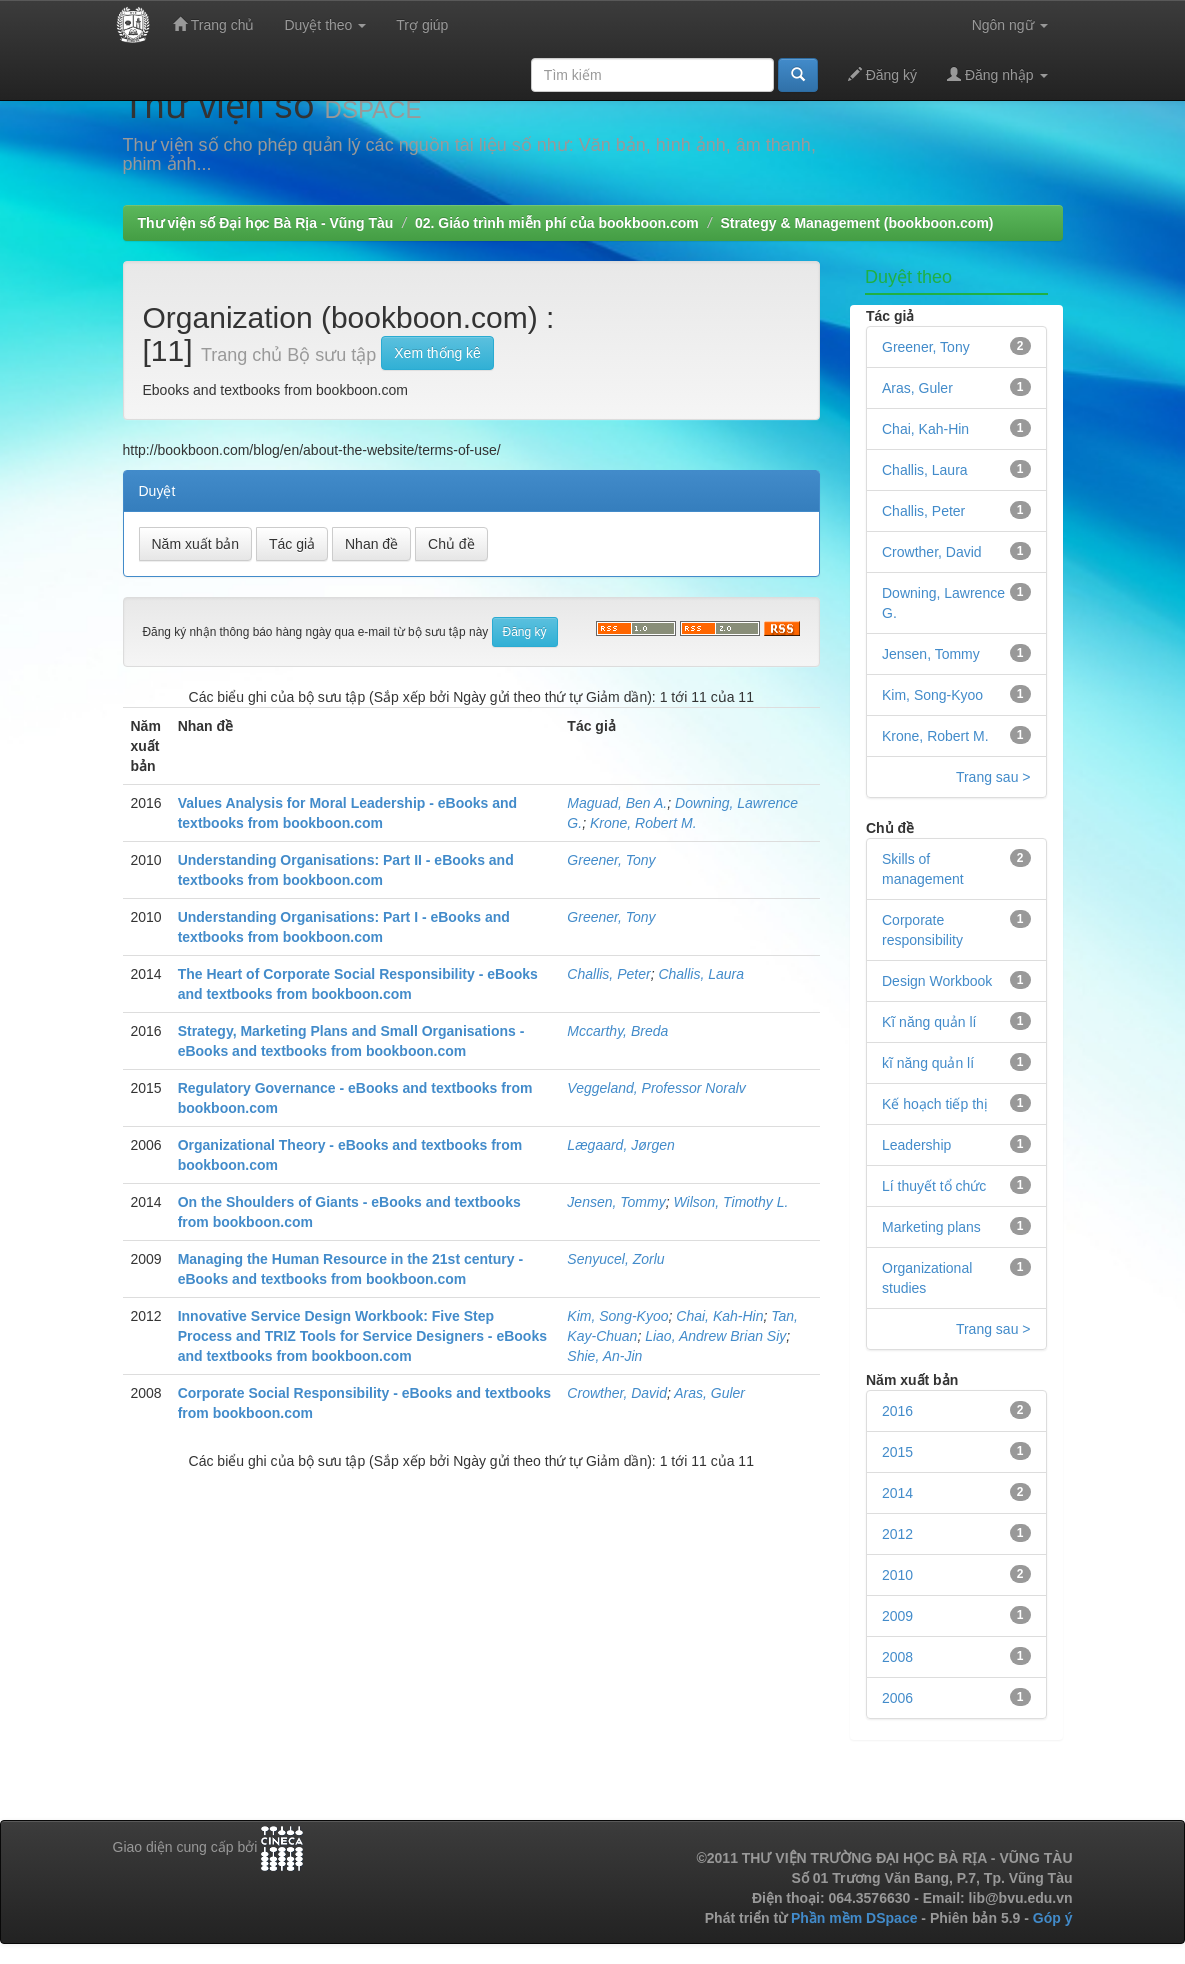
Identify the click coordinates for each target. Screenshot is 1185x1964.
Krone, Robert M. (643, 823)
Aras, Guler (709, 1393)
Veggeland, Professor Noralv (656, 1088)
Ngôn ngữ (1010, 25)
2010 (897, 1575)
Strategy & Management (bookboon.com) (856, 223)
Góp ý (1053, 1918)
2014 (897, 1493)
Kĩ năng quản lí (929, 1022)
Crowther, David (617, 1393)
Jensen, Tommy (616, 1202)
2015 (897, 1452)
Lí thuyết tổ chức (934, 1186)
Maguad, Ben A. (617, 803)
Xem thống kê (437, 353)
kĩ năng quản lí (928, 1063)
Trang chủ (213, 24)
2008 (897, 1657)
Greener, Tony (611, 860)
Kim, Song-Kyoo (617, 1316)
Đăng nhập (997, 74)
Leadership (916, 1145)
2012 (897, 1534)
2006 (897, 1698)
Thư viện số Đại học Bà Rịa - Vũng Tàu (266, 223)
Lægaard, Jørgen (620, 1145)
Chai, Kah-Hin (719, 1316)
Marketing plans (931, 1227)
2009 (897, 1616)
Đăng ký (882, 74)
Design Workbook (937, 981)
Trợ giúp (422, 25)
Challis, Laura (701, 974)
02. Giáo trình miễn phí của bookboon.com (557, 223)
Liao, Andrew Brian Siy (715, 1336)
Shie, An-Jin (604, 1356)
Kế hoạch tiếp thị (935, 1104)
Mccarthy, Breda (617, 1031)
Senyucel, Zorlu (615, 1259)
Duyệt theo (325, 25)
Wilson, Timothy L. (730, 1202)
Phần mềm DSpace (854, 1918)
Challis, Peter (608, 974)
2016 (897, 1411)
